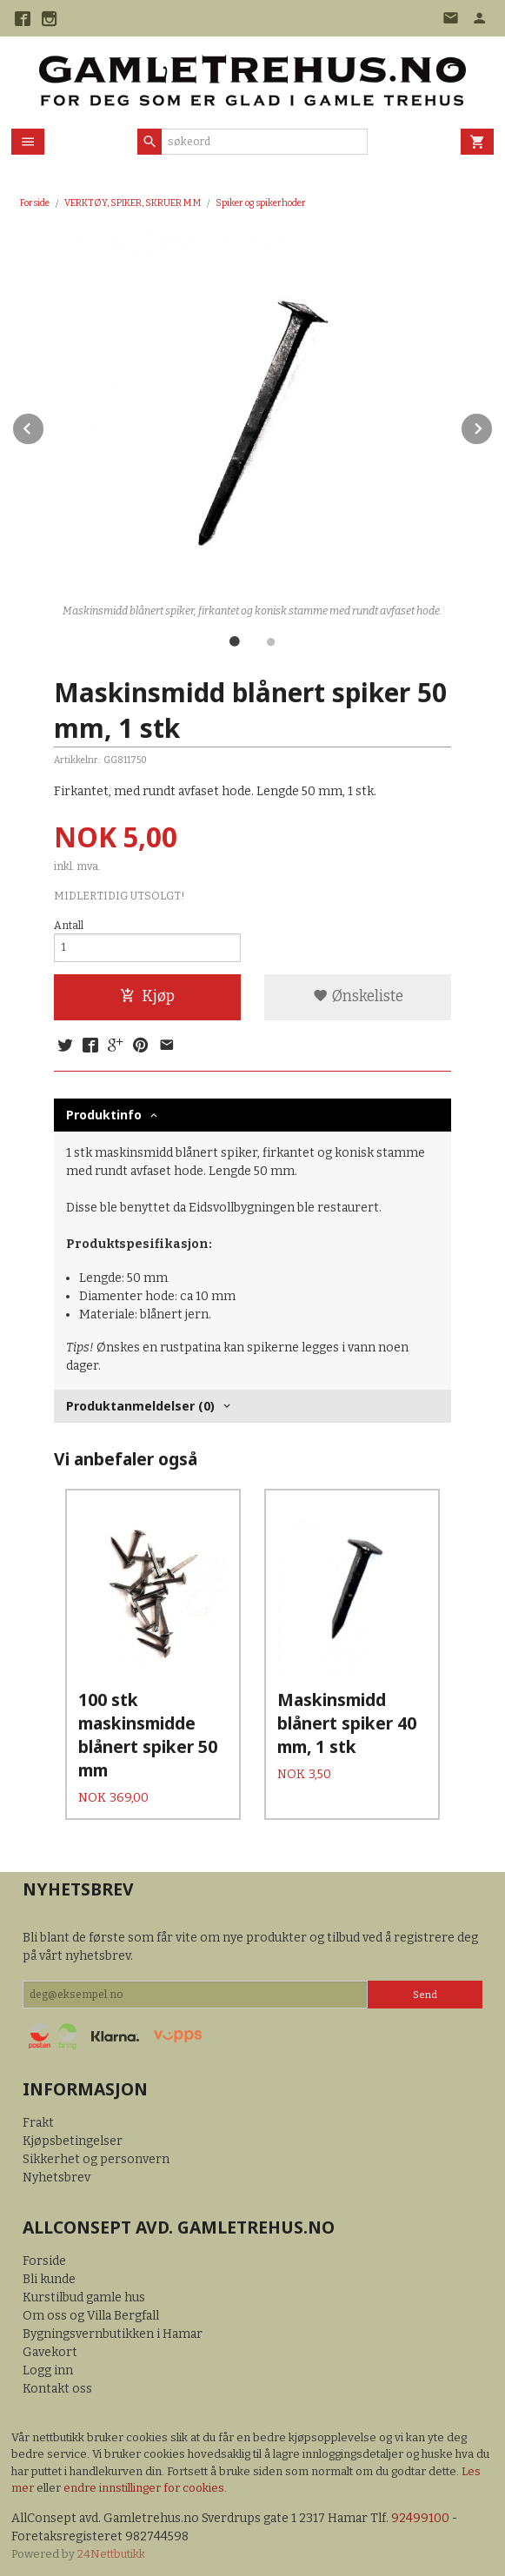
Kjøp (147, 996)
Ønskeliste (358, 996)
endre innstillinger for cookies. (145, 2484)
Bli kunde (49, 2274)
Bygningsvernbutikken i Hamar (113, 2329)
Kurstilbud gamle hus (84, 2293)
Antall (68, 926)
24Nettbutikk (111, 2550)
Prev (44, 425)
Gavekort (50, 2347)
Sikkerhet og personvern (96, 2155)
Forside (35, 203)
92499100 (420, 2514)
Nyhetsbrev (56, 2174)
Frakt (38, 2119)
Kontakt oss (57, 2384)
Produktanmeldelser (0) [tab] (140, 1406)
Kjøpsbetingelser (73, 2137)
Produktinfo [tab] (104, 1114)
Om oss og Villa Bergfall (91, 2311)
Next (493, 425)
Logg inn (48, 2366)
